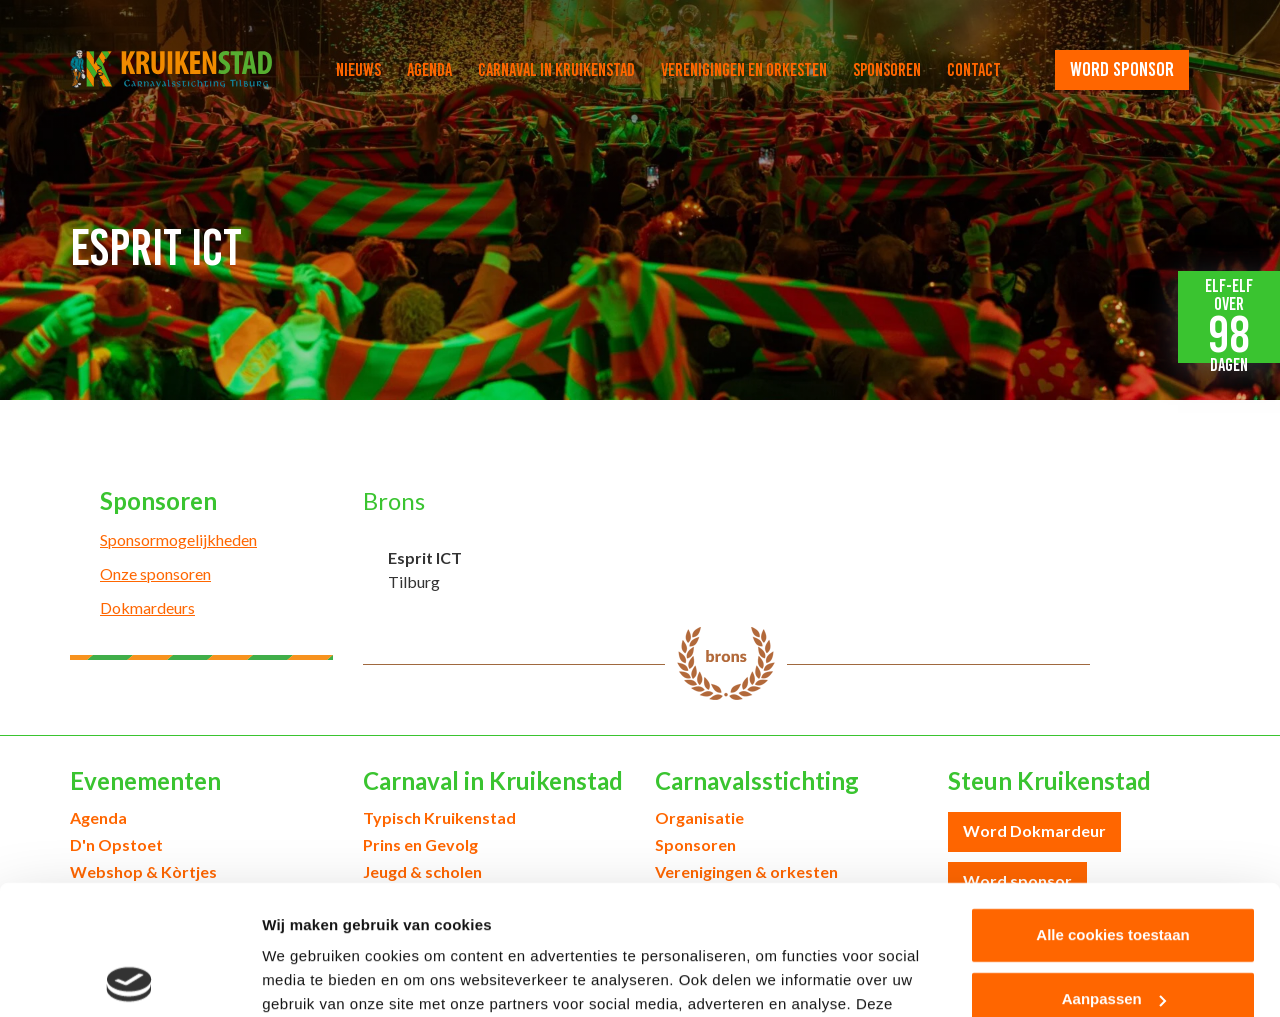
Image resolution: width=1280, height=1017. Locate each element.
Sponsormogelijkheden (178, 539)
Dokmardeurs (147, 607)
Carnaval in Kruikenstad (556, 70)
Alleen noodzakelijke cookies (1113, 933)
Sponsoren (887, 70)
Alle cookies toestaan (1112, 805)
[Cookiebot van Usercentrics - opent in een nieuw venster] (129, 978)
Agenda (429, 70)
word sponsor (1122, 69)
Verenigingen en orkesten (744, 70)
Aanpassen (1114, 869)
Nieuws (358, 70)
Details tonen (309, 977)
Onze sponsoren (155, 573)
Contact (974, 70)
